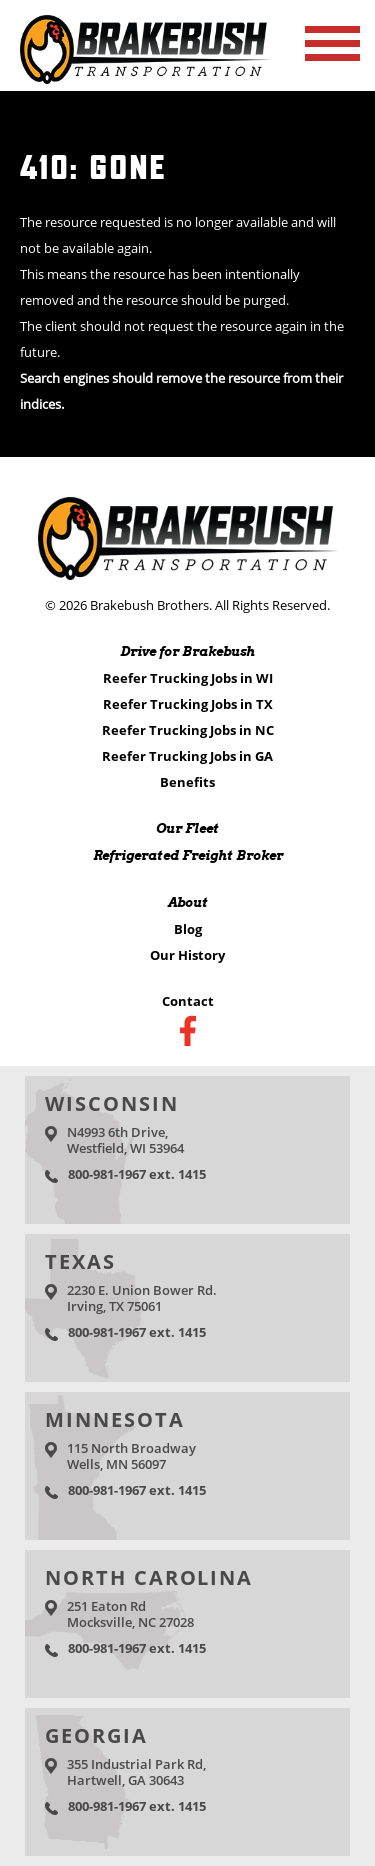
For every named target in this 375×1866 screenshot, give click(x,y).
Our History (187, 955)
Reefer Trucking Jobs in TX (188, 704)
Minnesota (115, 1419)
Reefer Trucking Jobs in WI (188, 678)
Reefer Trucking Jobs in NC (188, 730)
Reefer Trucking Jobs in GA (187, 756)
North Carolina (149, 1577)
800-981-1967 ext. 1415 (137, 1174)
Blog (188, 929)
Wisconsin (112, 1103)
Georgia (96, 1735)
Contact (188, 1001)
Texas (80, 1261)
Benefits (187, 782)
